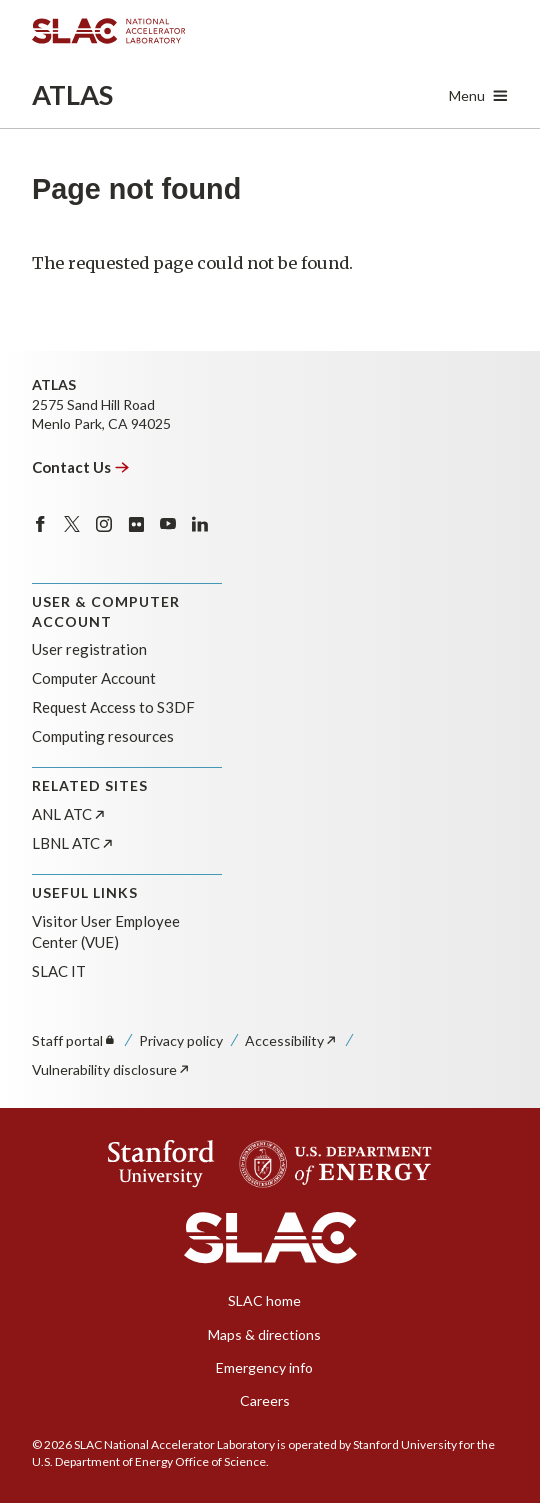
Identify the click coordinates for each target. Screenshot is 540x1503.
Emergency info (264, 1367)
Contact (81, 467)
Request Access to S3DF (113, 707)
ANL (69, 814)
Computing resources (103, 736)
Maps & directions (264, 1334)
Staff (74, 1040)
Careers (265, 1400)
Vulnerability (111, 1069)
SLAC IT (59, 971)
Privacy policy (181, 1040)
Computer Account (94, 678)
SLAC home (264, 1300)
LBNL (73, 843)
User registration (89, 649)
